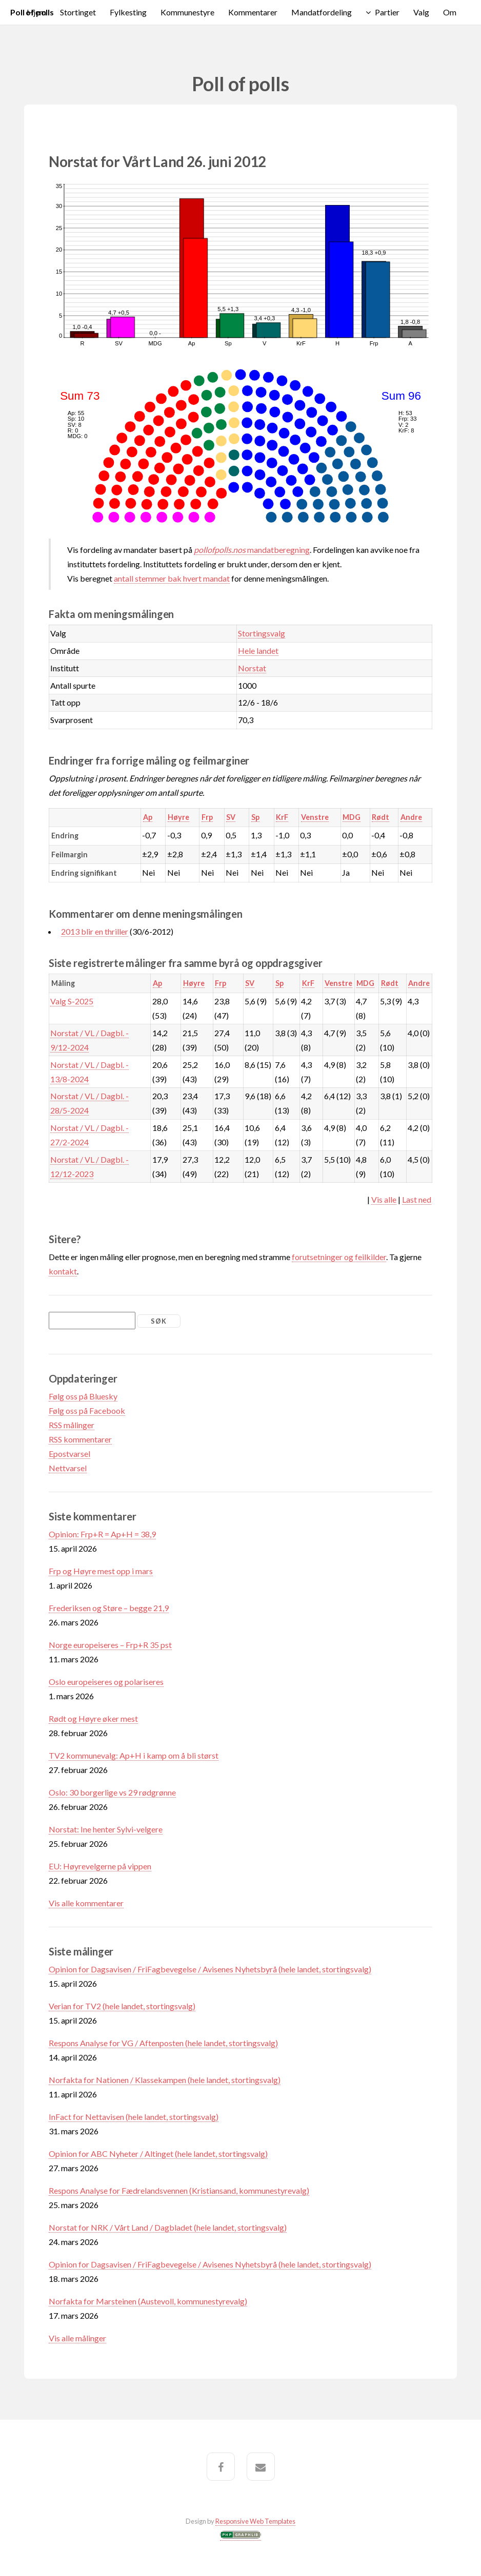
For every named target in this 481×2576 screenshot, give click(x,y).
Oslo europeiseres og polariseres (106, 1681)
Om (449, 12)
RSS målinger (71, 1425)
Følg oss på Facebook (87, 1410)
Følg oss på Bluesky (83, 1396)
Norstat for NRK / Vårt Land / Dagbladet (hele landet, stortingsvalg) (168, 2227)
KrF (282, 817)
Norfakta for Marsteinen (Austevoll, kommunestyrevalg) (148, 2301)
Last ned (416, 1199)
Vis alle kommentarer (86, 1903)
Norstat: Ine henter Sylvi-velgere (106, 1829)
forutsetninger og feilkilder (339, 1257)
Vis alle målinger (77, 2338)
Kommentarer (252, 12)
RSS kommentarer (80, 1439)
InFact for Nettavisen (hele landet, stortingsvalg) (133, 2116)
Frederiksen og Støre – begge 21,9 (109, 1608)
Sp (255, 817)
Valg (421, 12)
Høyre (178, 817)
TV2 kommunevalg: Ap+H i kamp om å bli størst (133, 1755)
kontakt (63, 1271)
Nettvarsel (68, 1468)
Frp (207, 817)
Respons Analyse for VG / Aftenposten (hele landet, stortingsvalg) (163, 2043)
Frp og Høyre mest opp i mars (101, 1571)
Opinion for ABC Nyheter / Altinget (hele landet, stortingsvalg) (158, 2153)
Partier (387, 12)
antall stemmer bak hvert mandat (172, 578)
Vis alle (383, 1199)
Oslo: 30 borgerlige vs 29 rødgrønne (112, 1792)
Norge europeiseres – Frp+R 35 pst (110, 1645)
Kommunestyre (187, 12)
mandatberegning (252, 549)
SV (230, 817)
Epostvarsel (69, 1453)
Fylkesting (128, 12)
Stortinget (78, 12)
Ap (147, 817)
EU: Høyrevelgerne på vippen (100, 1866)
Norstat (252, 668)
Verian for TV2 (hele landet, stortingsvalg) (122, 2006)
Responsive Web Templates (255, 2521)
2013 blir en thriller (94, 931)
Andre (411, 817)
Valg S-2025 (71, 1001)
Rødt (380, 817)
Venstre (315, 817)
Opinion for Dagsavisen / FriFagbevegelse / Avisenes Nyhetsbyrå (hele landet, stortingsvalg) (210, 1969)
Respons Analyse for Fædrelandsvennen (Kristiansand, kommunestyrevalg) (179, 2190)
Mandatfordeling (321, 12)
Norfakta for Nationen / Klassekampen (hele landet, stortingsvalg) (164, 2080)
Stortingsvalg (261, 633)
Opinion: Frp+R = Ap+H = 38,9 (102, 1534)
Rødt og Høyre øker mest (93, 1718)
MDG (351, 817)
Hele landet (258, 650)
